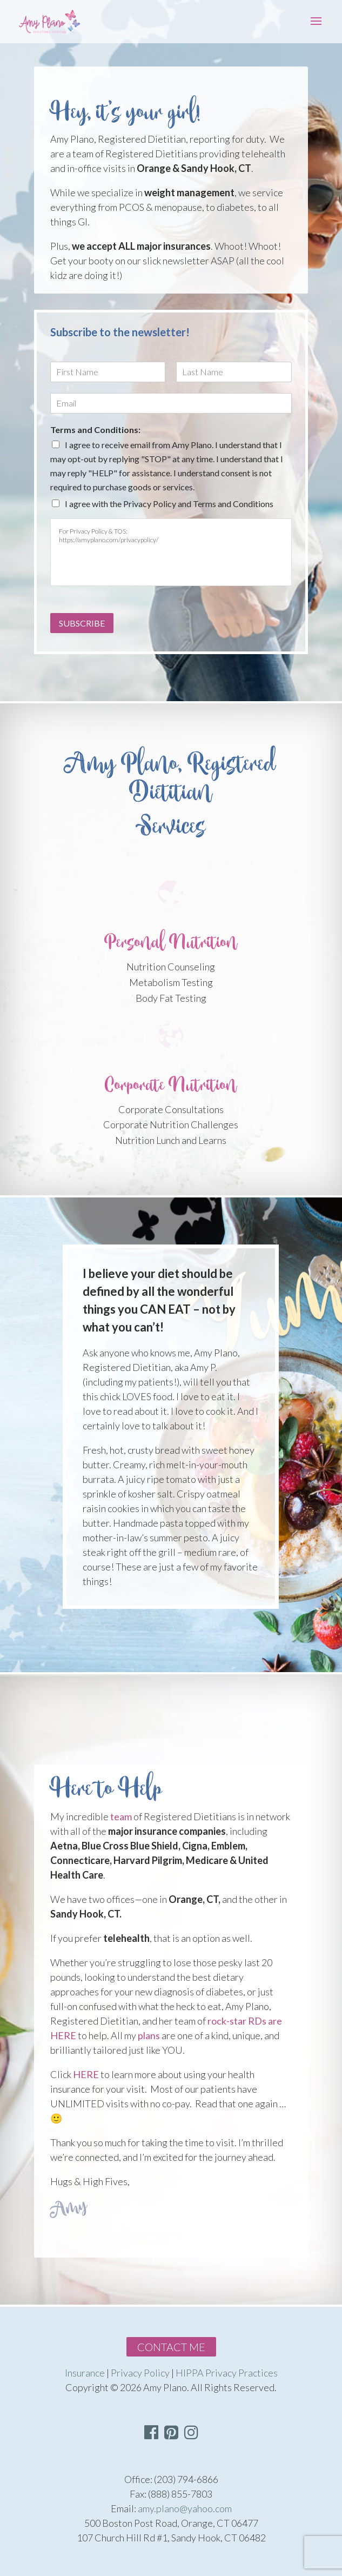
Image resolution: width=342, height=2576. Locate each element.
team (121, 1816)
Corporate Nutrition (171, 1085)
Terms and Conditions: (95, 429)
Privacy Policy (140, 2373)
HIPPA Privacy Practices (227, 2373)
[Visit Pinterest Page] (171, 2434)
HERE (86, 2074)
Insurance (85, 2373)
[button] (191, 2432)
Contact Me (171, 2346)
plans (149, 2035)
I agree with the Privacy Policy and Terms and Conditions (169, 503)
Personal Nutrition (171, 942)
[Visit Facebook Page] (151, 2434)
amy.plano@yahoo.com (185, 2508)
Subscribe (82, 623)
